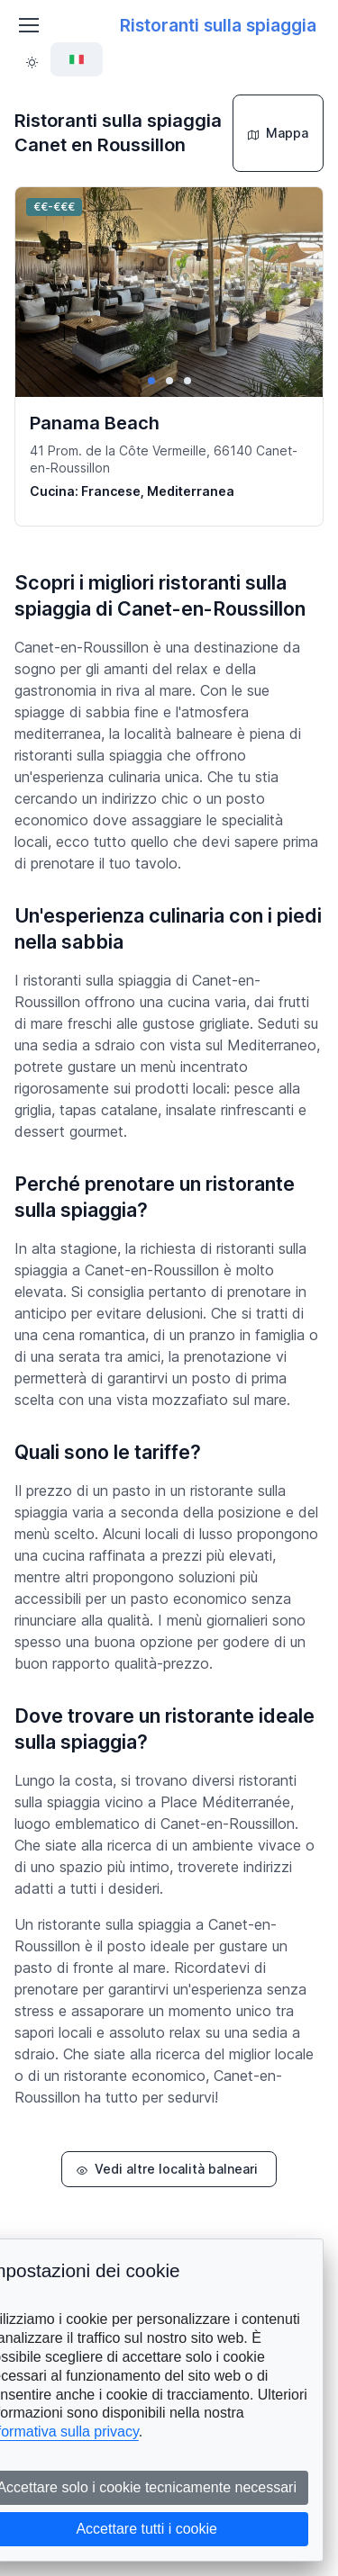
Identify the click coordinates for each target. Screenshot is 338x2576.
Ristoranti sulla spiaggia (218, 25)
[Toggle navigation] (27, 25)
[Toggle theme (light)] (32, 60)
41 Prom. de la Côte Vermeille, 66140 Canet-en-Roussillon (163, 458)
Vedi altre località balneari (167, 2168)
